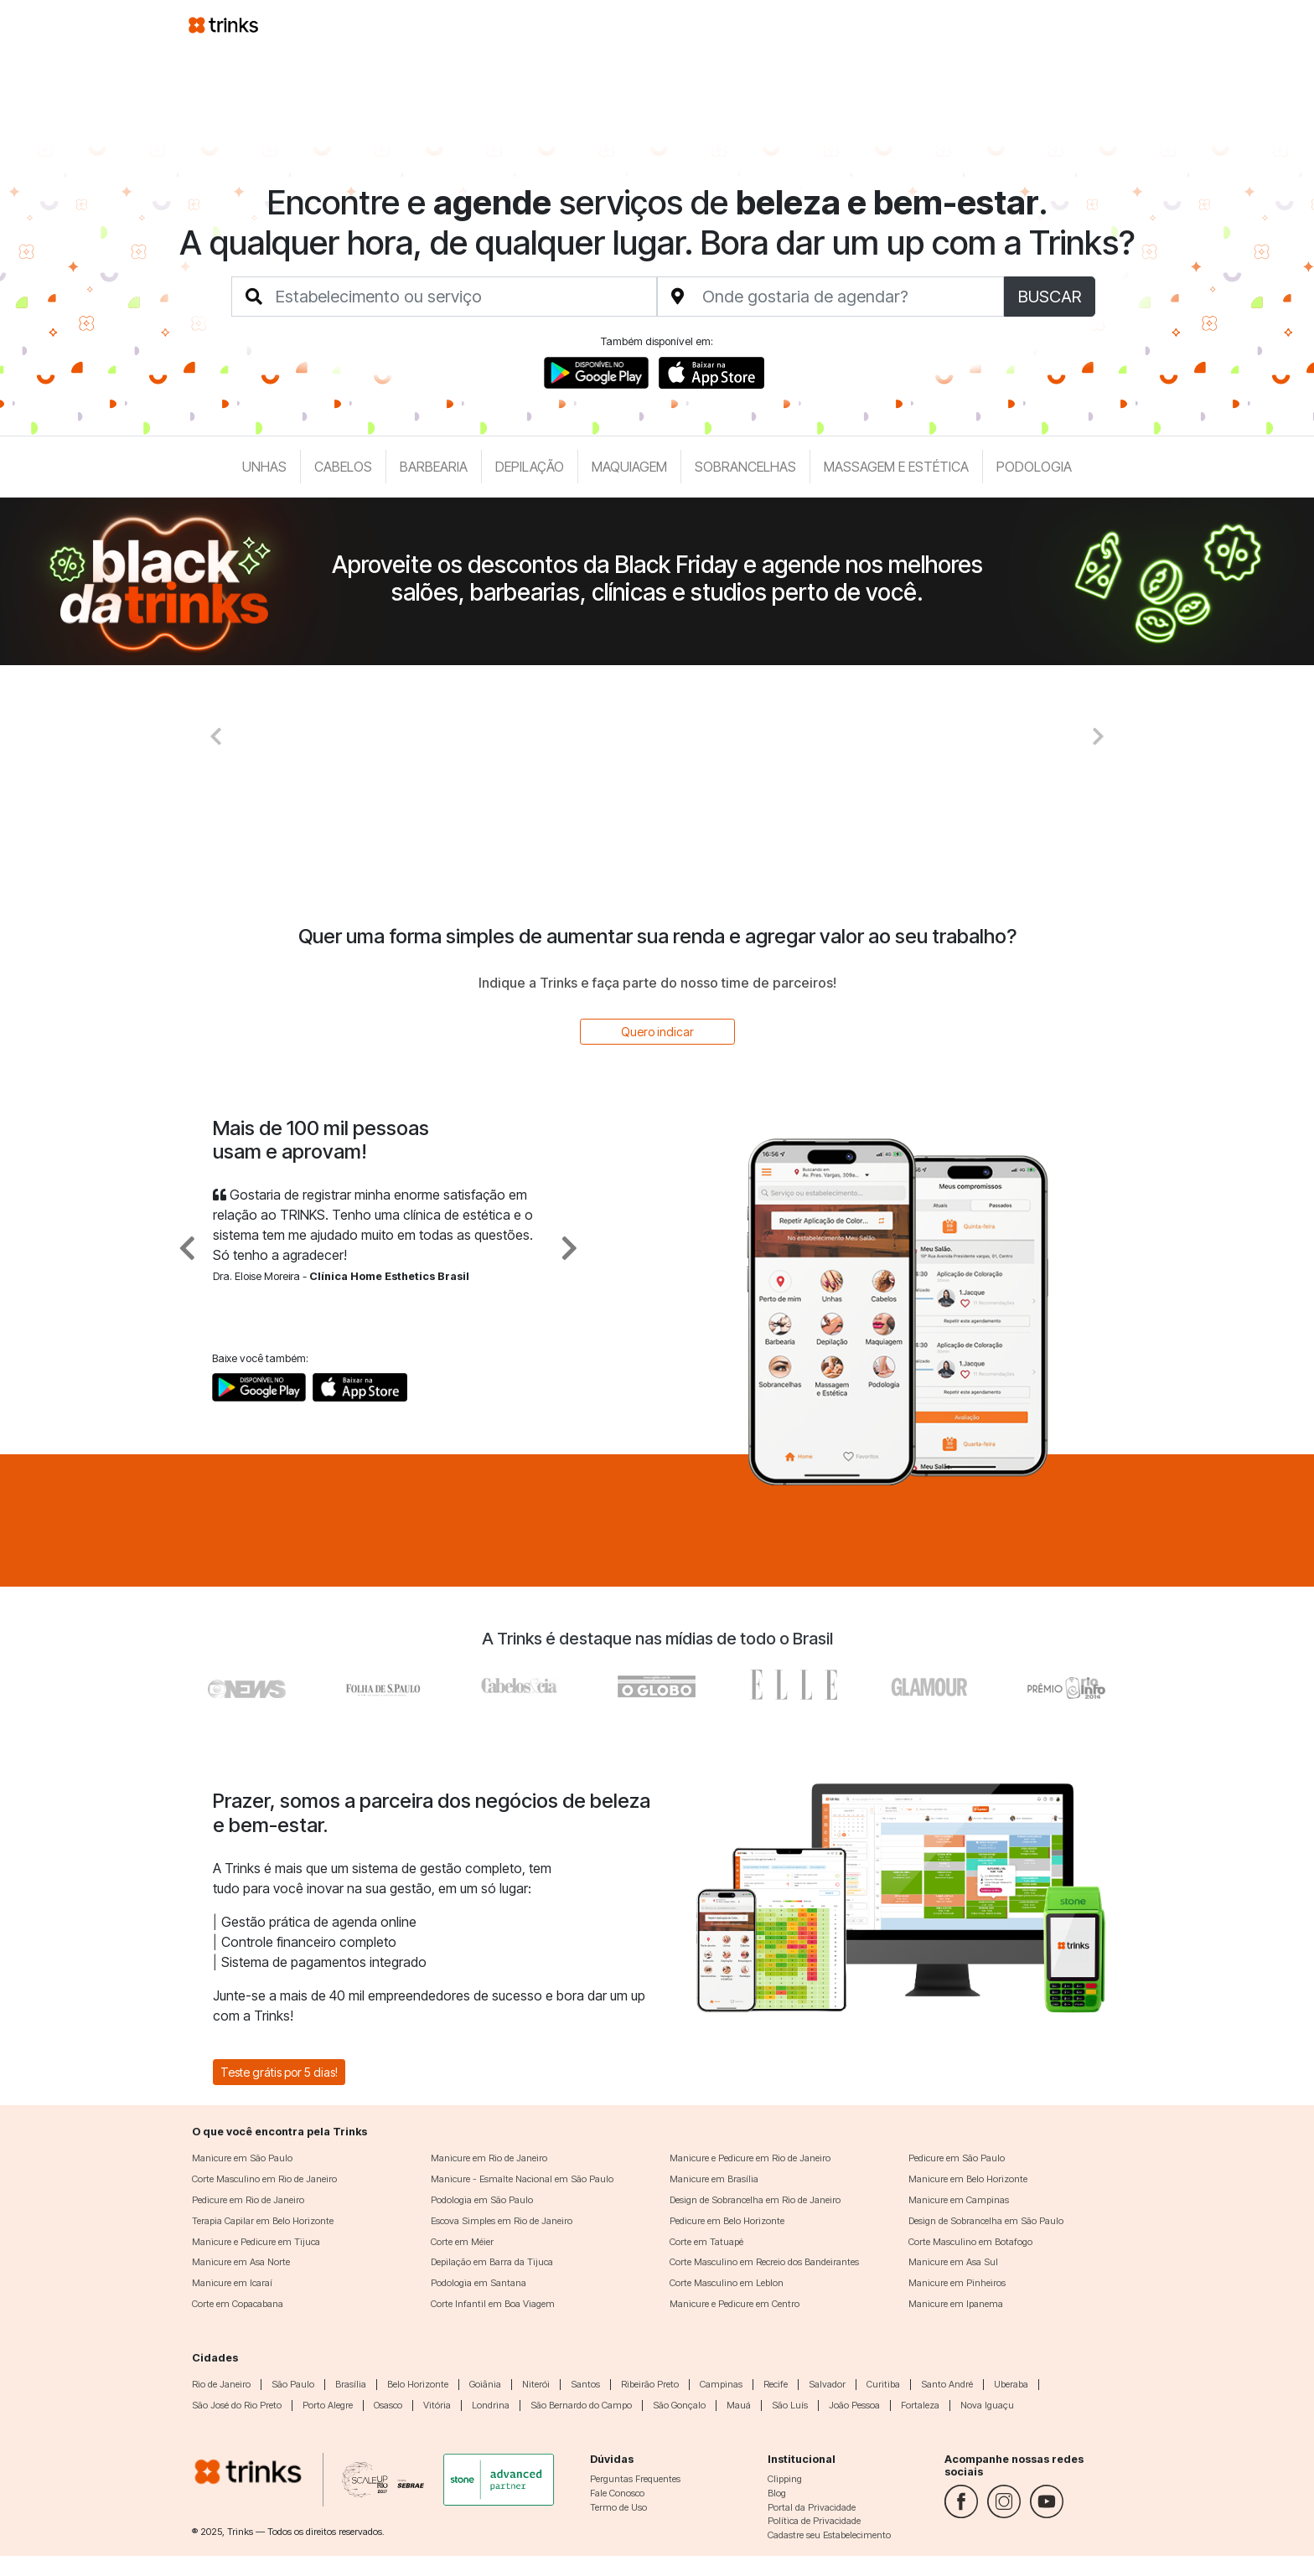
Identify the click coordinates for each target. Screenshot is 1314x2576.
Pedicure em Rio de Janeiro (248, 2200)
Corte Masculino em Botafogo (970, 2242)
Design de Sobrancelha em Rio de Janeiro (755, 2200)
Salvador (827, 2384)
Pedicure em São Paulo (956, 2158)
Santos (585, 2384)
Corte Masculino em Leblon (727, 2283)
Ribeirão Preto (650, 2384)
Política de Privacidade (814, 2521)
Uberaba (1011, 2384)
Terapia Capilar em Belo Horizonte (263, 2221)
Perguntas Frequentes (635, 2479)
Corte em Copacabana (237, 2304)
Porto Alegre (328, 2405)
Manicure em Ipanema (955, 2304)
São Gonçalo (679, 2405)
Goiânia (485, 2384)
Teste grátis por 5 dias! (279, 2072)
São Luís (790, 2405)
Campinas (721, 2384)
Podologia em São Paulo (482, 2200)
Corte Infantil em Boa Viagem (493, 2304)
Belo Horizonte (417, 2384)
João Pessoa (854, 2405)
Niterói (536, 2384)
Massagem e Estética (896, 466)
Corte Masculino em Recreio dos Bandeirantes (764, 2262)
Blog (777, 2493)
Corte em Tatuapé (706, 2242)
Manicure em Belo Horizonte (967, 2179)
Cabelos (343, 466)
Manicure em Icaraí (232, 2283)
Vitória (437, 2405)
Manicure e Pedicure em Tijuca (256, 2242)
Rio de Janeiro (221, 2384)
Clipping (785, 2479)
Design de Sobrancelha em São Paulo (985, 2221)
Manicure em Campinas (958, 2200)
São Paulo (293, 2384)
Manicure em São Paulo (242, 2158)
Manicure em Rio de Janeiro (489, 2158)
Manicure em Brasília (714, 2179)
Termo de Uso (618, 2507)
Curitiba (883, 2384)
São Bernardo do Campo (581, 2405)
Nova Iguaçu (987, 2405)
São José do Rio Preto (237, 2405)
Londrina (491, 2405)
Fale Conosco (617, 2493)
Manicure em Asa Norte (241, 2262)
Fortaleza (920, 2405)
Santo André (947, 2384)
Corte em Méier (462, 2242)
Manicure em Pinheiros (957, 2283)
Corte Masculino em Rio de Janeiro (264, 2179)
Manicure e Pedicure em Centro (734, 2304)
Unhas (264, 466)
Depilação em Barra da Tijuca (492, 2262)
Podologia (1034, 466)
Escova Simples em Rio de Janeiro (501, 2221)
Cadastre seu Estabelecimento (829, 2535)
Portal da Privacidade (812, 2507)
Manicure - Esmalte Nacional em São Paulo (522, 2179)
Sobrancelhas (745, 466)
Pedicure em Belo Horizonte (727, 2221)
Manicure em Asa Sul (953, 2262)
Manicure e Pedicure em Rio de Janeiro (750, 2158)
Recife (775, 2384)
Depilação (529, 466)
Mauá (739, 2405)
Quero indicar (657, 1032)
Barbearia (434, 466)
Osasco (388, 2405)
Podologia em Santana (478, 2283)
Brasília (350, 2384)
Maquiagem (629, 466)
